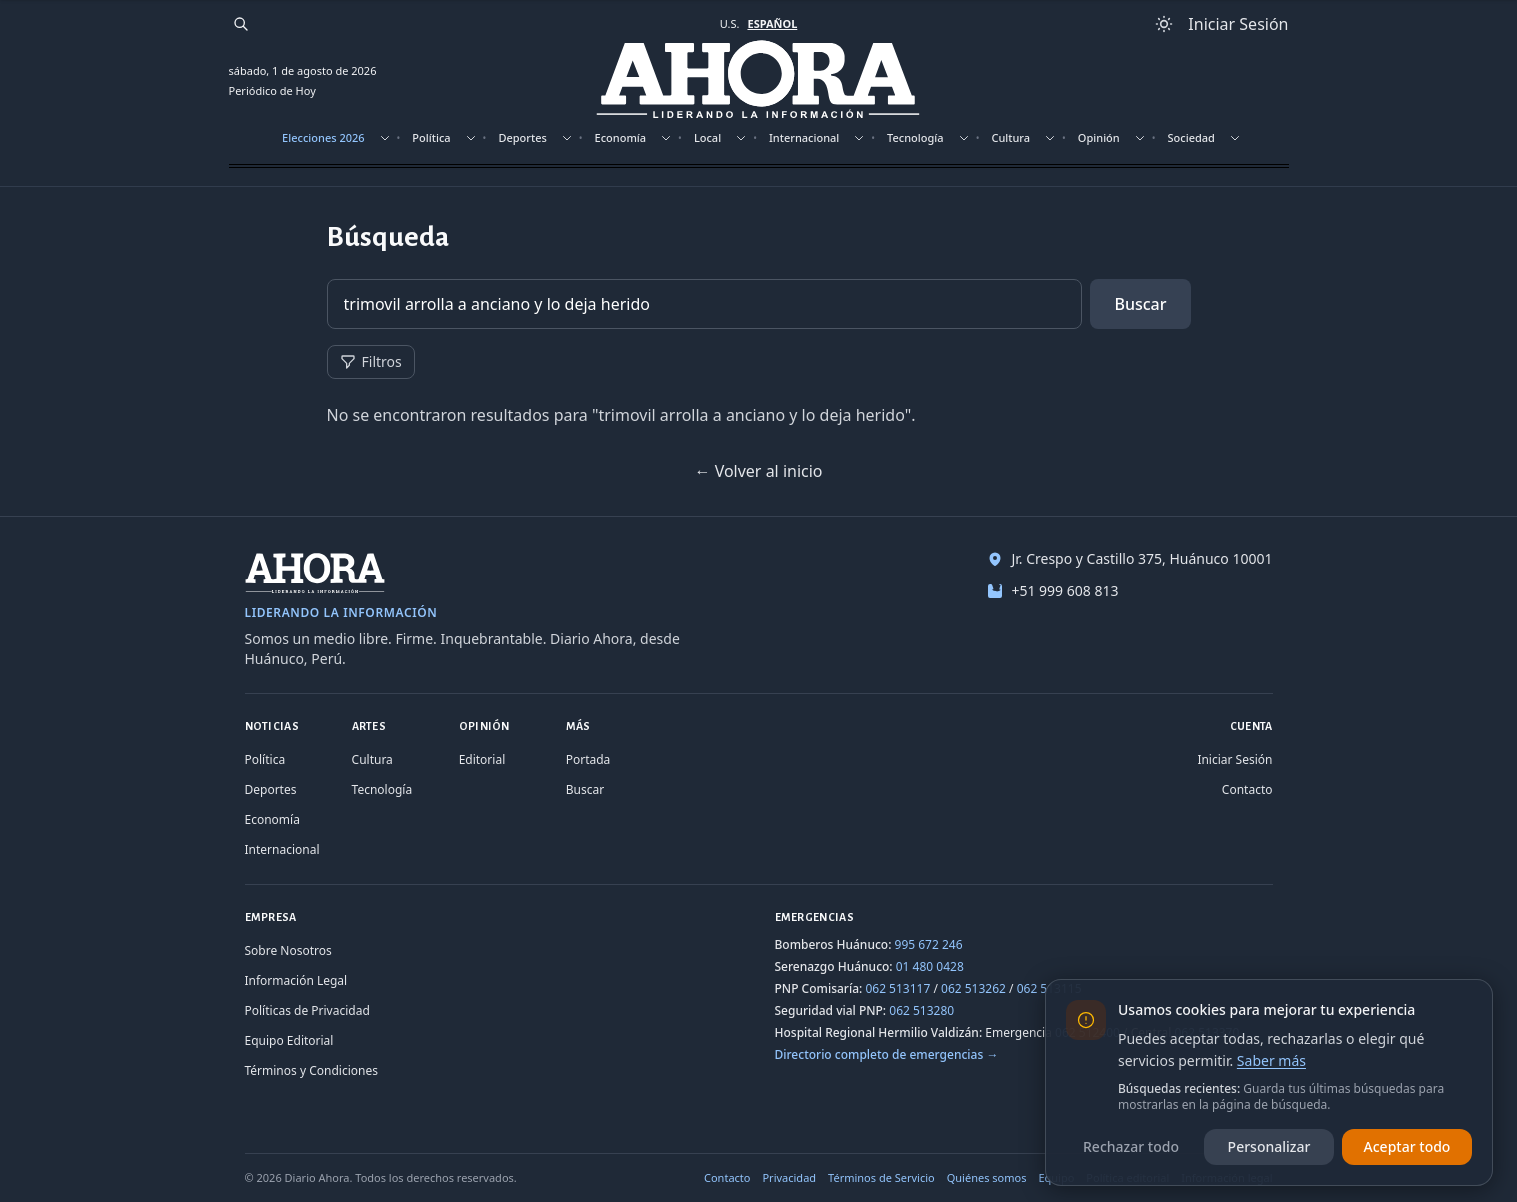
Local (707, 137)
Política (431, 137)
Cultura (1010, 137)
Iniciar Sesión (1234, 759)
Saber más (1271, 1060)
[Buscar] (241, 24)
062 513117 (897, 988)
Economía (621, 137)
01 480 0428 (930, 966)
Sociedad (1191, 137)
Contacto (1247, 789)
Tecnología (915, 137)
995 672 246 (929, 944)
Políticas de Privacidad (307, 1010)
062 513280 (921, 1010)
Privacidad (789, 1177)
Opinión (1099, 137)
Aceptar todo (1407, 1146)
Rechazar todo (1131, 1146)
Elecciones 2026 (323, 137)
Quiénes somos (987, 1177)
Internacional (804, 137)
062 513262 (973, 988)
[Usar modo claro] (1164, 24)
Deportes (522, 137)
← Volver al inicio (758, 471)
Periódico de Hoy (272, 90)
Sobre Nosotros (288, 950)
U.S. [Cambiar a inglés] (730, 23)
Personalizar (1269, 1146)
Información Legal (296, 980)
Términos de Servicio (881, 1177)
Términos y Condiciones (311, 1070)
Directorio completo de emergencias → (887, 1054)
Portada (588, 759)
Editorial (482, 759)
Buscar (1140, 304)
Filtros (371, 361)
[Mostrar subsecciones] (385, 138)
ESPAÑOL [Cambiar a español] (772, 23)
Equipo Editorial (289, 1040)
